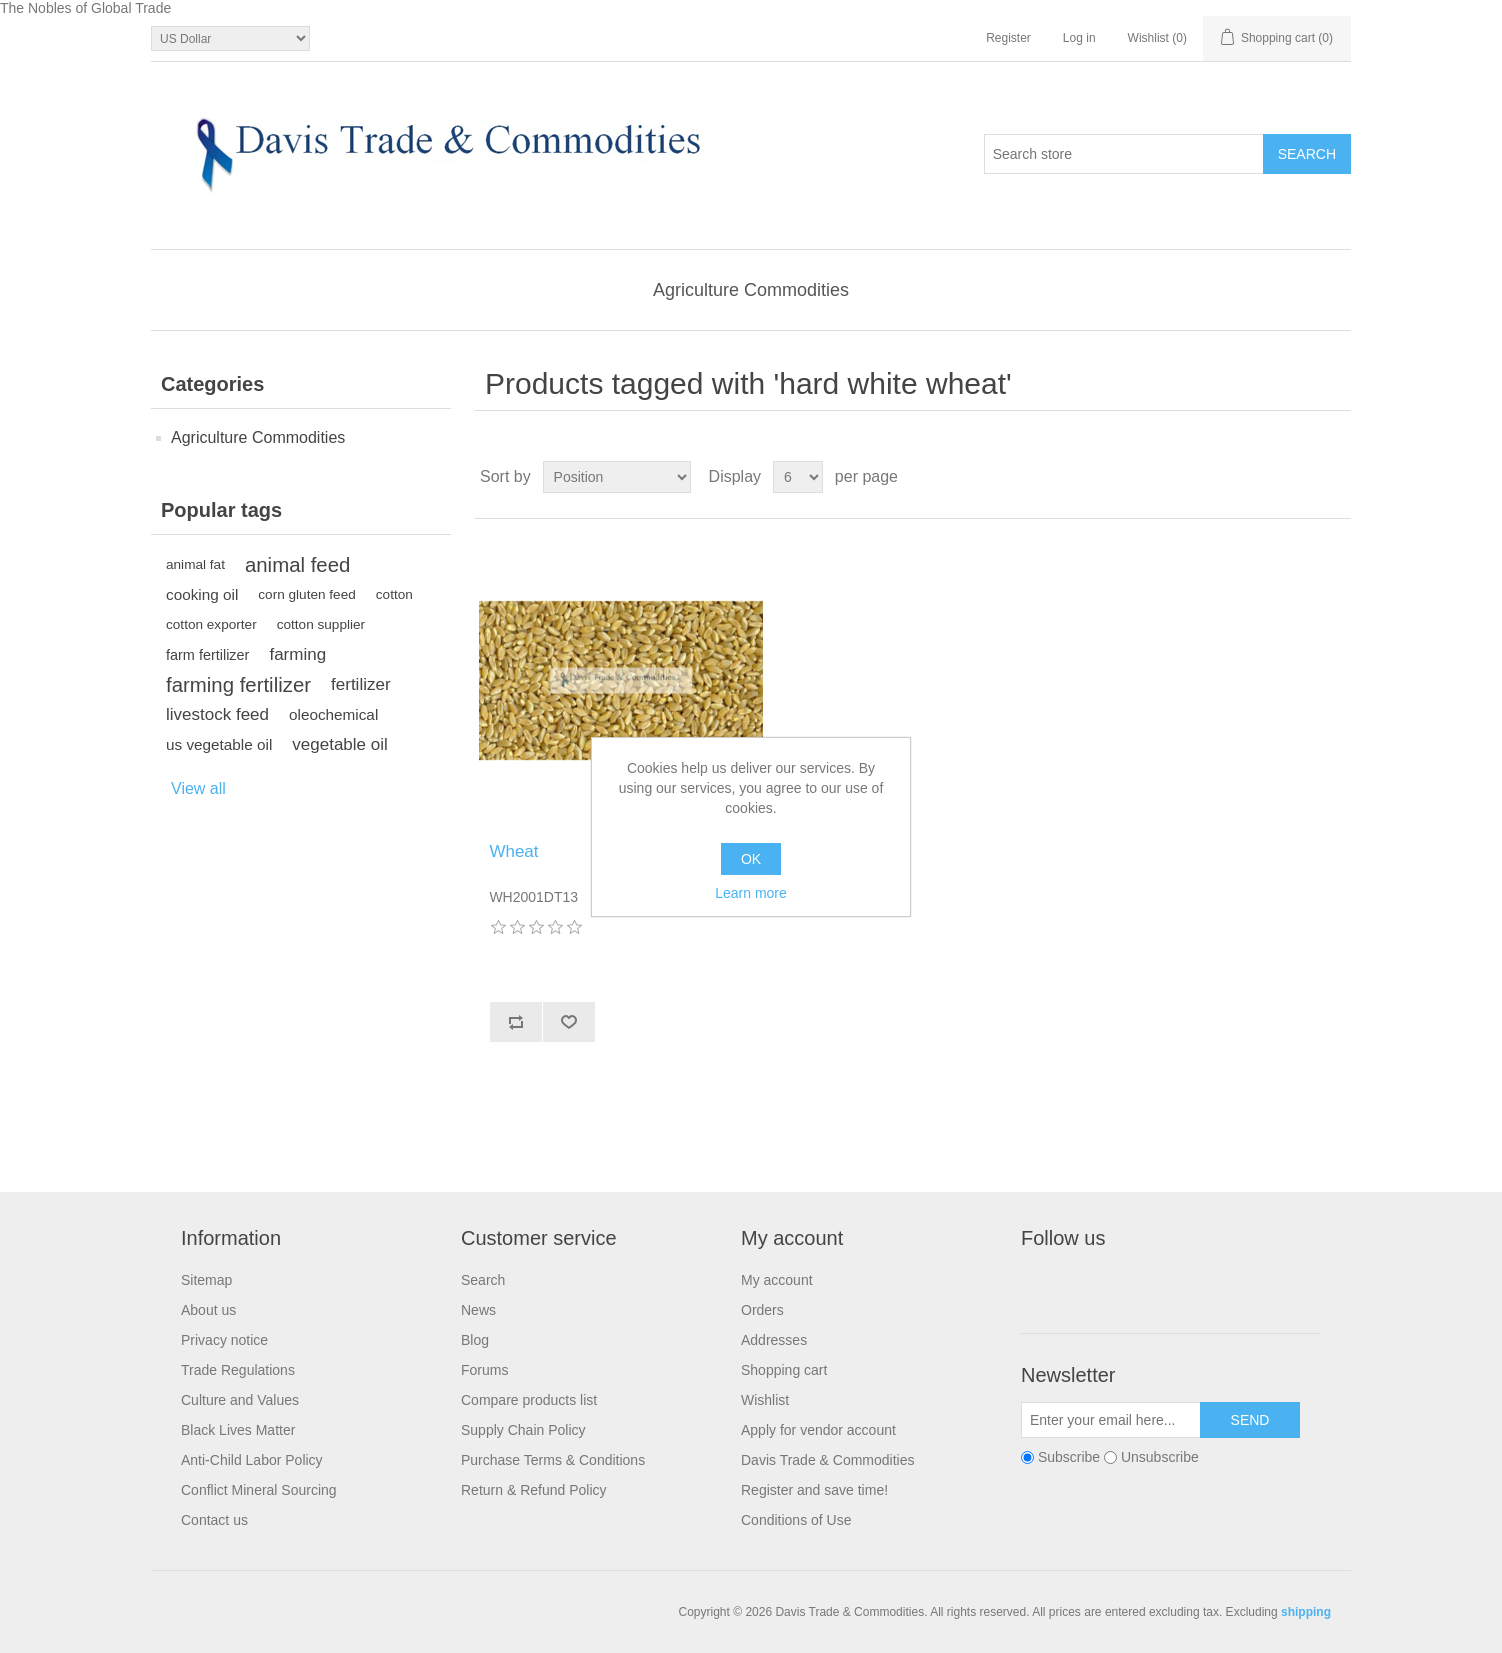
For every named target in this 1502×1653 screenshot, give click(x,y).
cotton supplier (321, 624)
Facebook (1040, 1284)
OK (751, 859)
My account (777, 1280)
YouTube (1184, 1284)
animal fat (195, 564)
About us (208, 1310)
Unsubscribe (1160, 1458)
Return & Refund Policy (534, 1490)
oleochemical (333, 714)
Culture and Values (240, 1400)
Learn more (751, 893)
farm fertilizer (207, 655)
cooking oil (202, 594)
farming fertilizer (238, 685)
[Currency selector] (230, 38)
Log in (1079, 38)
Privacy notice (224, 1340)
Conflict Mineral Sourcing (259, 1490)
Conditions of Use (796, 1520)
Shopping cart (784, 1370)
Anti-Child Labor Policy (252, 1460)
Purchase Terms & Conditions (553, 1460)
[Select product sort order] (617, 477)
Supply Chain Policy (523, 1430)
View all (198, 788)
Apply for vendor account (818, 1430)
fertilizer (361, 684)
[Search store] (1124, 154)
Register (1008, 38)
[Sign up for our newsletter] (1111, 1420)
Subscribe (1069, 1458)
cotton (394, 594)
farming (297, 654)
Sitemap (206, 1280)
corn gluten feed (307, 594)
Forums (484, 1370)
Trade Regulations (238, 1370)
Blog (475, 1340)
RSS (1136, 1284)
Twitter (1088, 1284)
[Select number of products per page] (798, 477)
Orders (762, 1310)
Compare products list (529, 1400)
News (478, 1310)
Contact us (214, 1520)
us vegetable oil (219, 744)
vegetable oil (339, 744)
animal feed (297, 565)
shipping (1306, 1612)
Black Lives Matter (238, 1430)
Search (483, 1280)
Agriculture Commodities (751, 290)
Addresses (774, 1340)
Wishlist (765, 1400)
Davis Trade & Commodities (828, 1460)
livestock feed (217, 714)
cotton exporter (211, 624)
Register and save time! (814, 1490)
